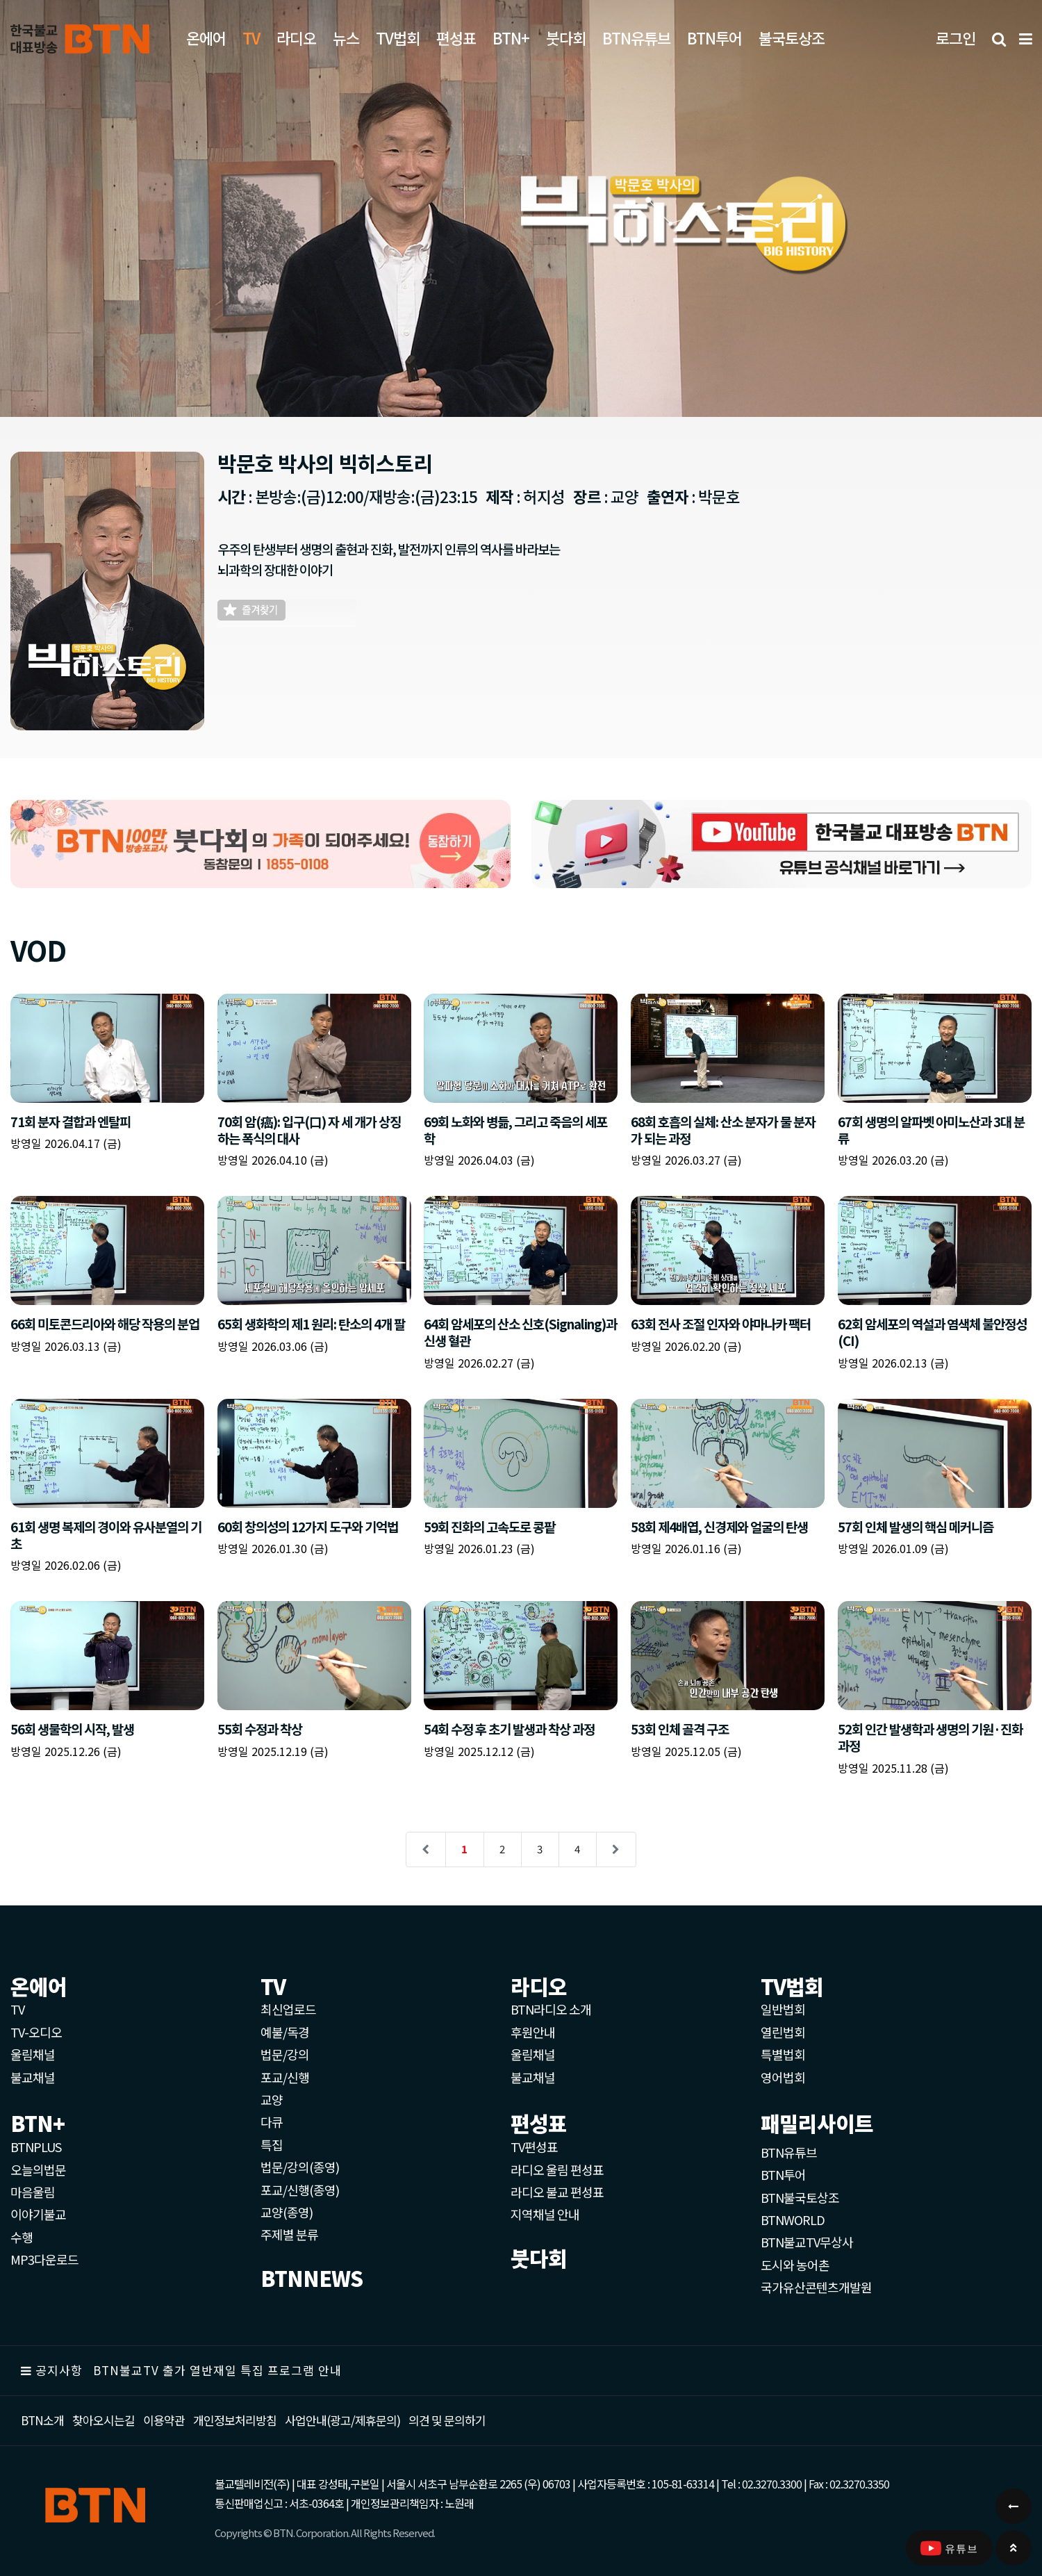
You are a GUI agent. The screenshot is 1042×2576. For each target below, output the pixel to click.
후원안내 (533, 2032)
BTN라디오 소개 (551, 2009)
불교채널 (32, 2077)
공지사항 (59, 2370)
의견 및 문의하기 (447, 2420)
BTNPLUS (35, 2147)
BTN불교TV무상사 (807, 2242)
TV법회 (398, 37)
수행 (21, 2237)
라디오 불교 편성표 (557, 2192)
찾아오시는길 (103, 2420)
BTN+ (511, 37)
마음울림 (32, 2192)
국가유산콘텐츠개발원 (816, 2287)
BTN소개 (42, 2420)
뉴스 (346, 37)
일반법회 (783, 2009)
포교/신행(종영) (299, 2190)
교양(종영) (286, 2212)
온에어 (206, 37)
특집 (271, 2144)
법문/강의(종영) (299, 2167)
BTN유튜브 (636, 37)
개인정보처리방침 (234, 2420)
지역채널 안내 (545, 2214)
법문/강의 (284, 2054)
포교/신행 (284, 2077)
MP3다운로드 (44, 2259)
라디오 (296, 37)
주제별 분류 (289, 2234)
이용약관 (164, 2420)
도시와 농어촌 (795, 2265)
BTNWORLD (793, 2219)
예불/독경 (284, 2032)
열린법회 (783, 2032)
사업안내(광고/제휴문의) (342, 2420)
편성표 (456, 37)
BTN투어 (714, 37)
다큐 (271, 2122)
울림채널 (32, 2054)
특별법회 (783, 2054)
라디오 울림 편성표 (557, 2169)
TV (17, 2009)
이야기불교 (38, 2214)
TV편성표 (534, 2147)
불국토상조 (792, 37)
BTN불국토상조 (800, 2197)
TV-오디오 (36, 2032)
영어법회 (783, 2077)
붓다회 (566, 37)
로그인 (955, 37)
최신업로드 (288, 2009)
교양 (271, 2099)
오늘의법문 (38, 2169)
